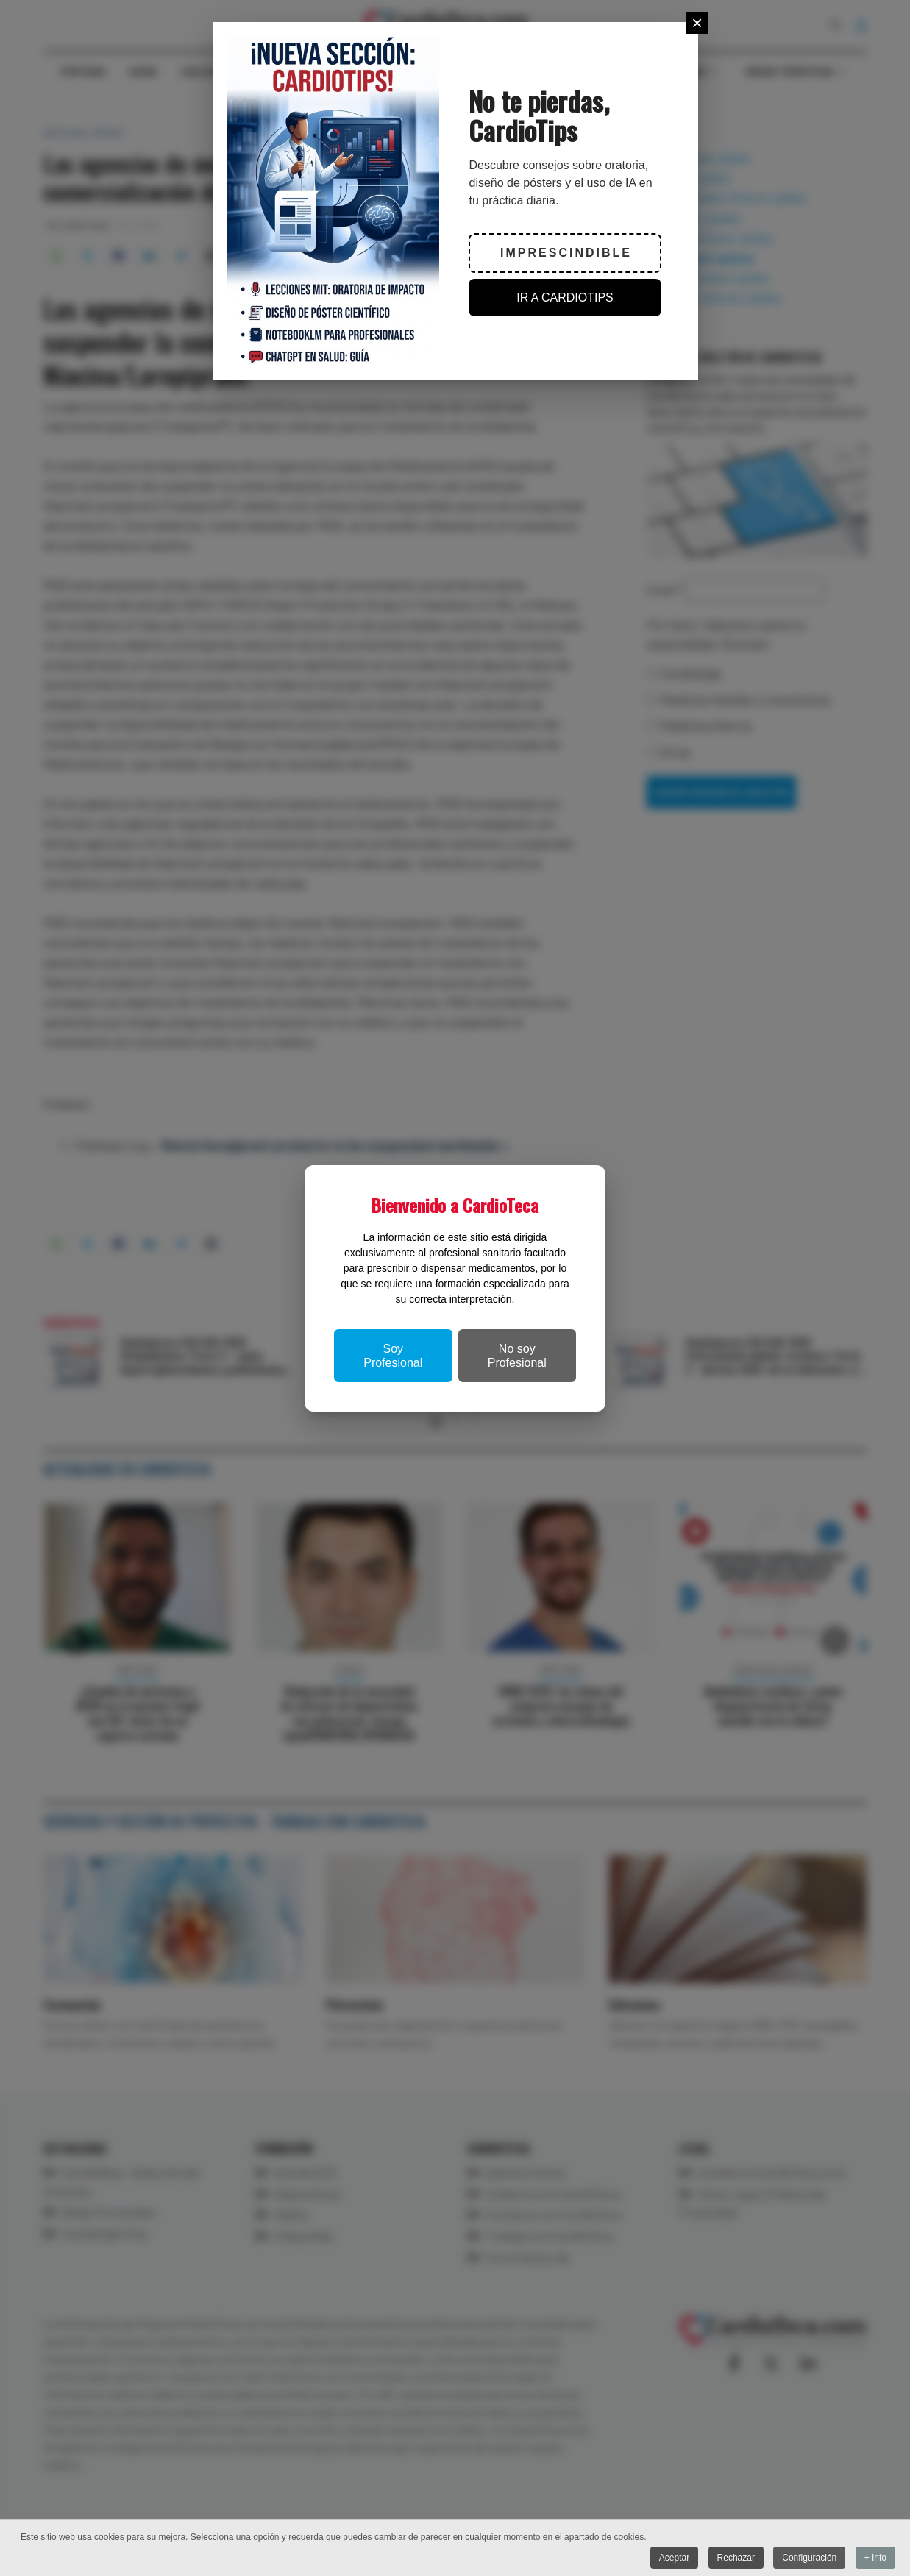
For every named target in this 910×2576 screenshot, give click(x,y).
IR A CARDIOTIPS (565, 297)
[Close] (697, 23)
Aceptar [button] (674, 2558)
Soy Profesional (392, 1355)
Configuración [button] (809, 2558)
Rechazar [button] (736, 2558)
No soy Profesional (517, 1355)
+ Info (875, 2558)
